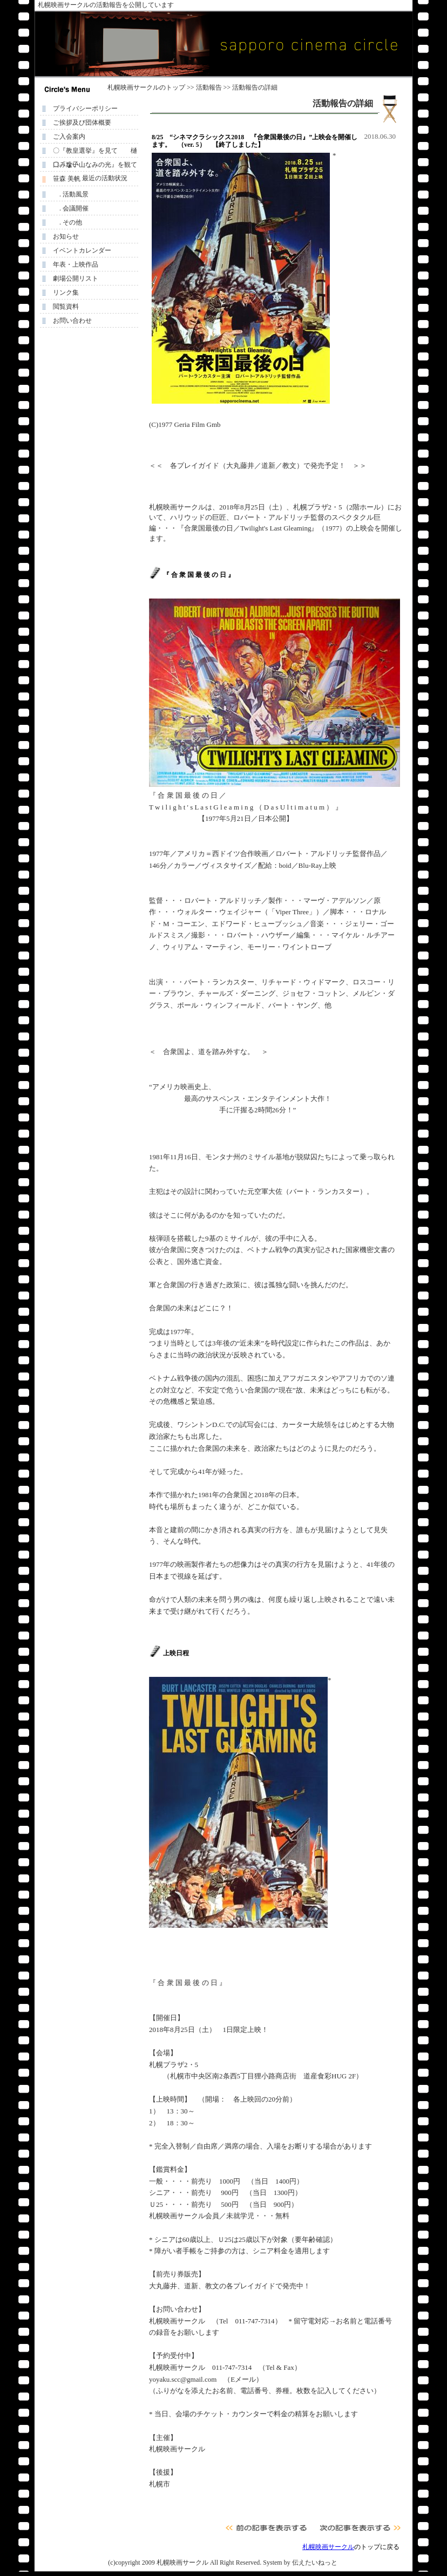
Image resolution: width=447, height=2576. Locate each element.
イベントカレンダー (82, 250)
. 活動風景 (71, 194)
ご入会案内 (69, 136)
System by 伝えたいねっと (300, 2562)
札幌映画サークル (133, 87)
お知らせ (66, 236)
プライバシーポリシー (85, 108)
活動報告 (209, 87)
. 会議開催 (71, 208)
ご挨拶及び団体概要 (82, 122)
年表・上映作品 (75, 264)
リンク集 (66, 292)
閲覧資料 (66, 306)
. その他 (67, 222)
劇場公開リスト (75, 278)
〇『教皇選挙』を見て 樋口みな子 (95, 152)
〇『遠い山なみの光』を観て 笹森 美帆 (97, 166)
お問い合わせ (72, 320)
